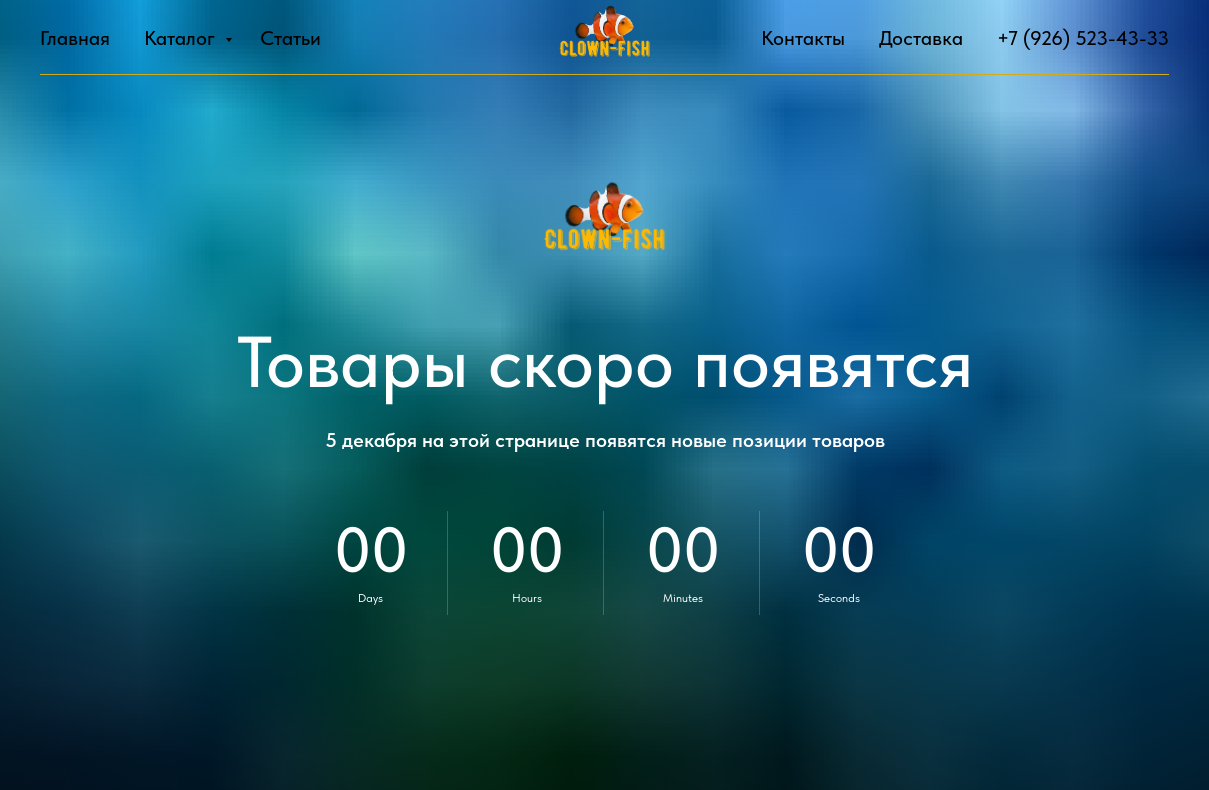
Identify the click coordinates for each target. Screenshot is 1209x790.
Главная (75, 38)
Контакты (803, 38)
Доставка (921, 38)
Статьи (290, 38)
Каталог (182, 38)
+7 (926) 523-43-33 (1083, 38)
